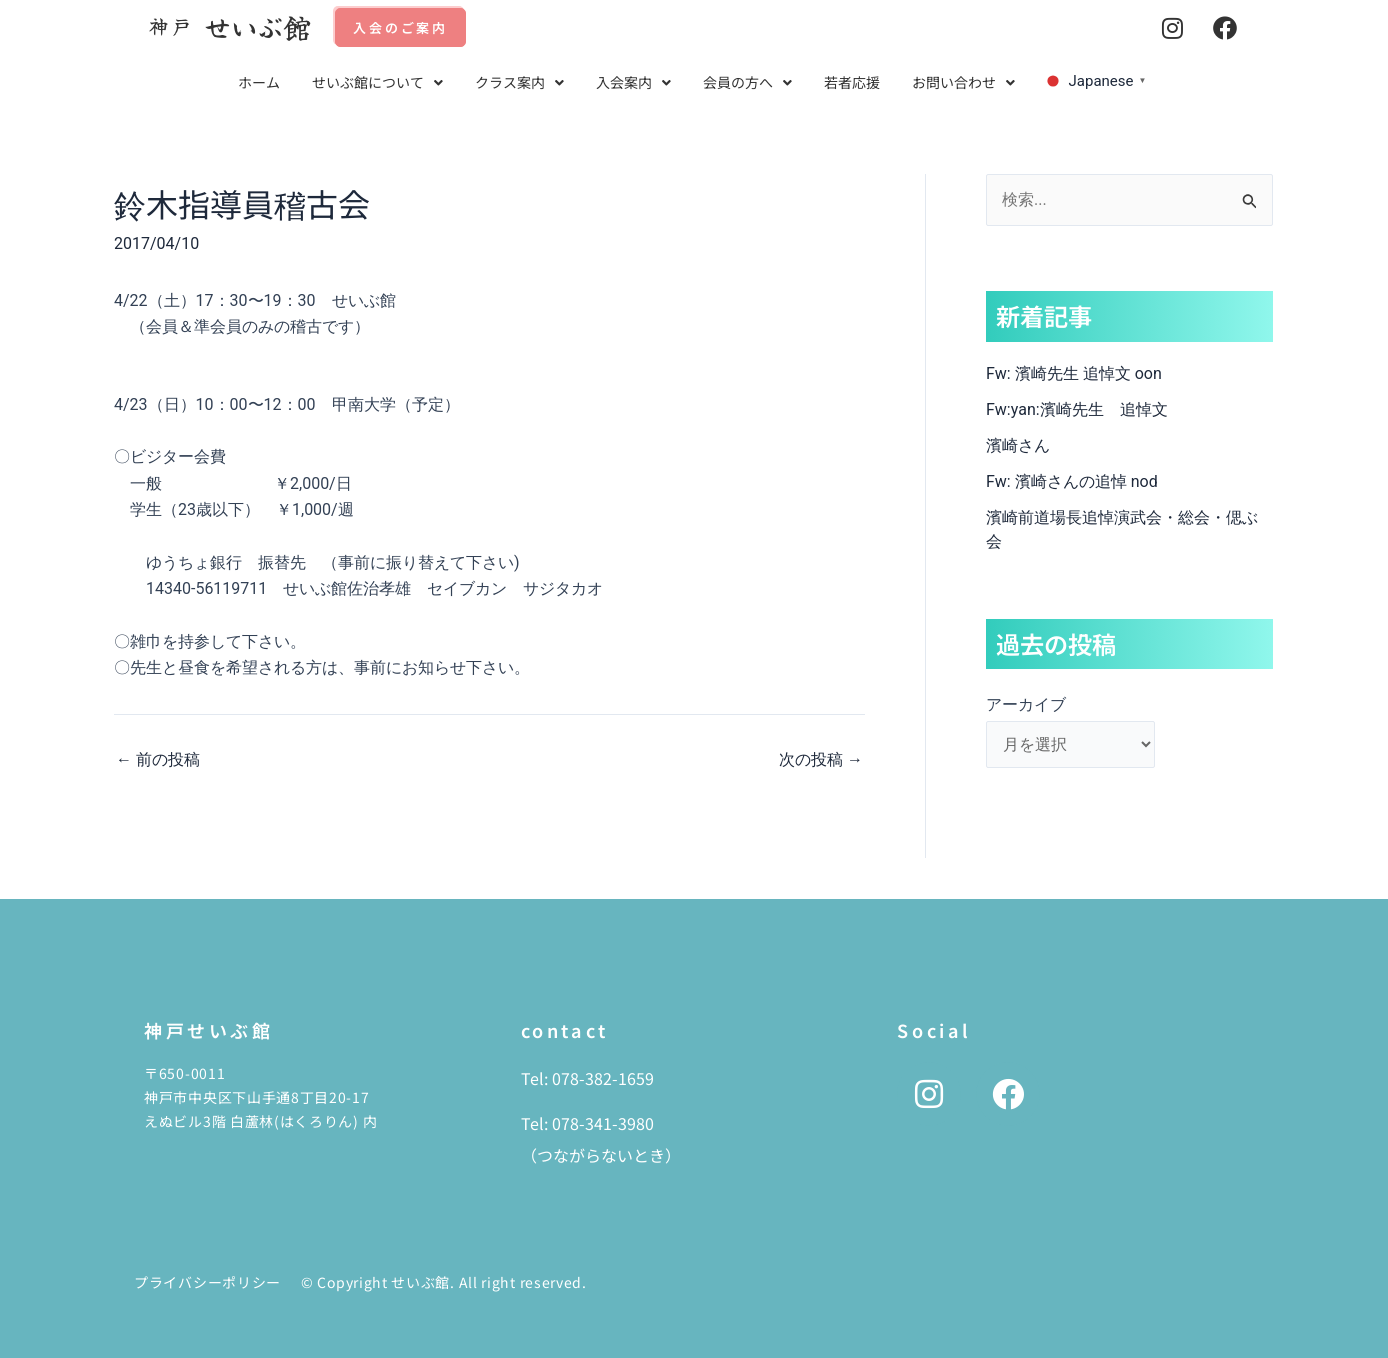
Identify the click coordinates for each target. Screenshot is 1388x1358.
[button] (377, 82)
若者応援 (852, 82)
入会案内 (633, 82)
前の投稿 (158, 760)
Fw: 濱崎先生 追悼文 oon (1074, 373)
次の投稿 (821, 760)
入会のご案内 (400, 27)
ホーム (259, 82)
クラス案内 (519, 82)
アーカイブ (1026, 704)
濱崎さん (1018, 445)
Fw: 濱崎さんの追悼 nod (1072, 481)
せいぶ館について (377, 82)
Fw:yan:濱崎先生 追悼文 (1077, 409)
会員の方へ (747, 82)
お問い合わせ (963, 82)
